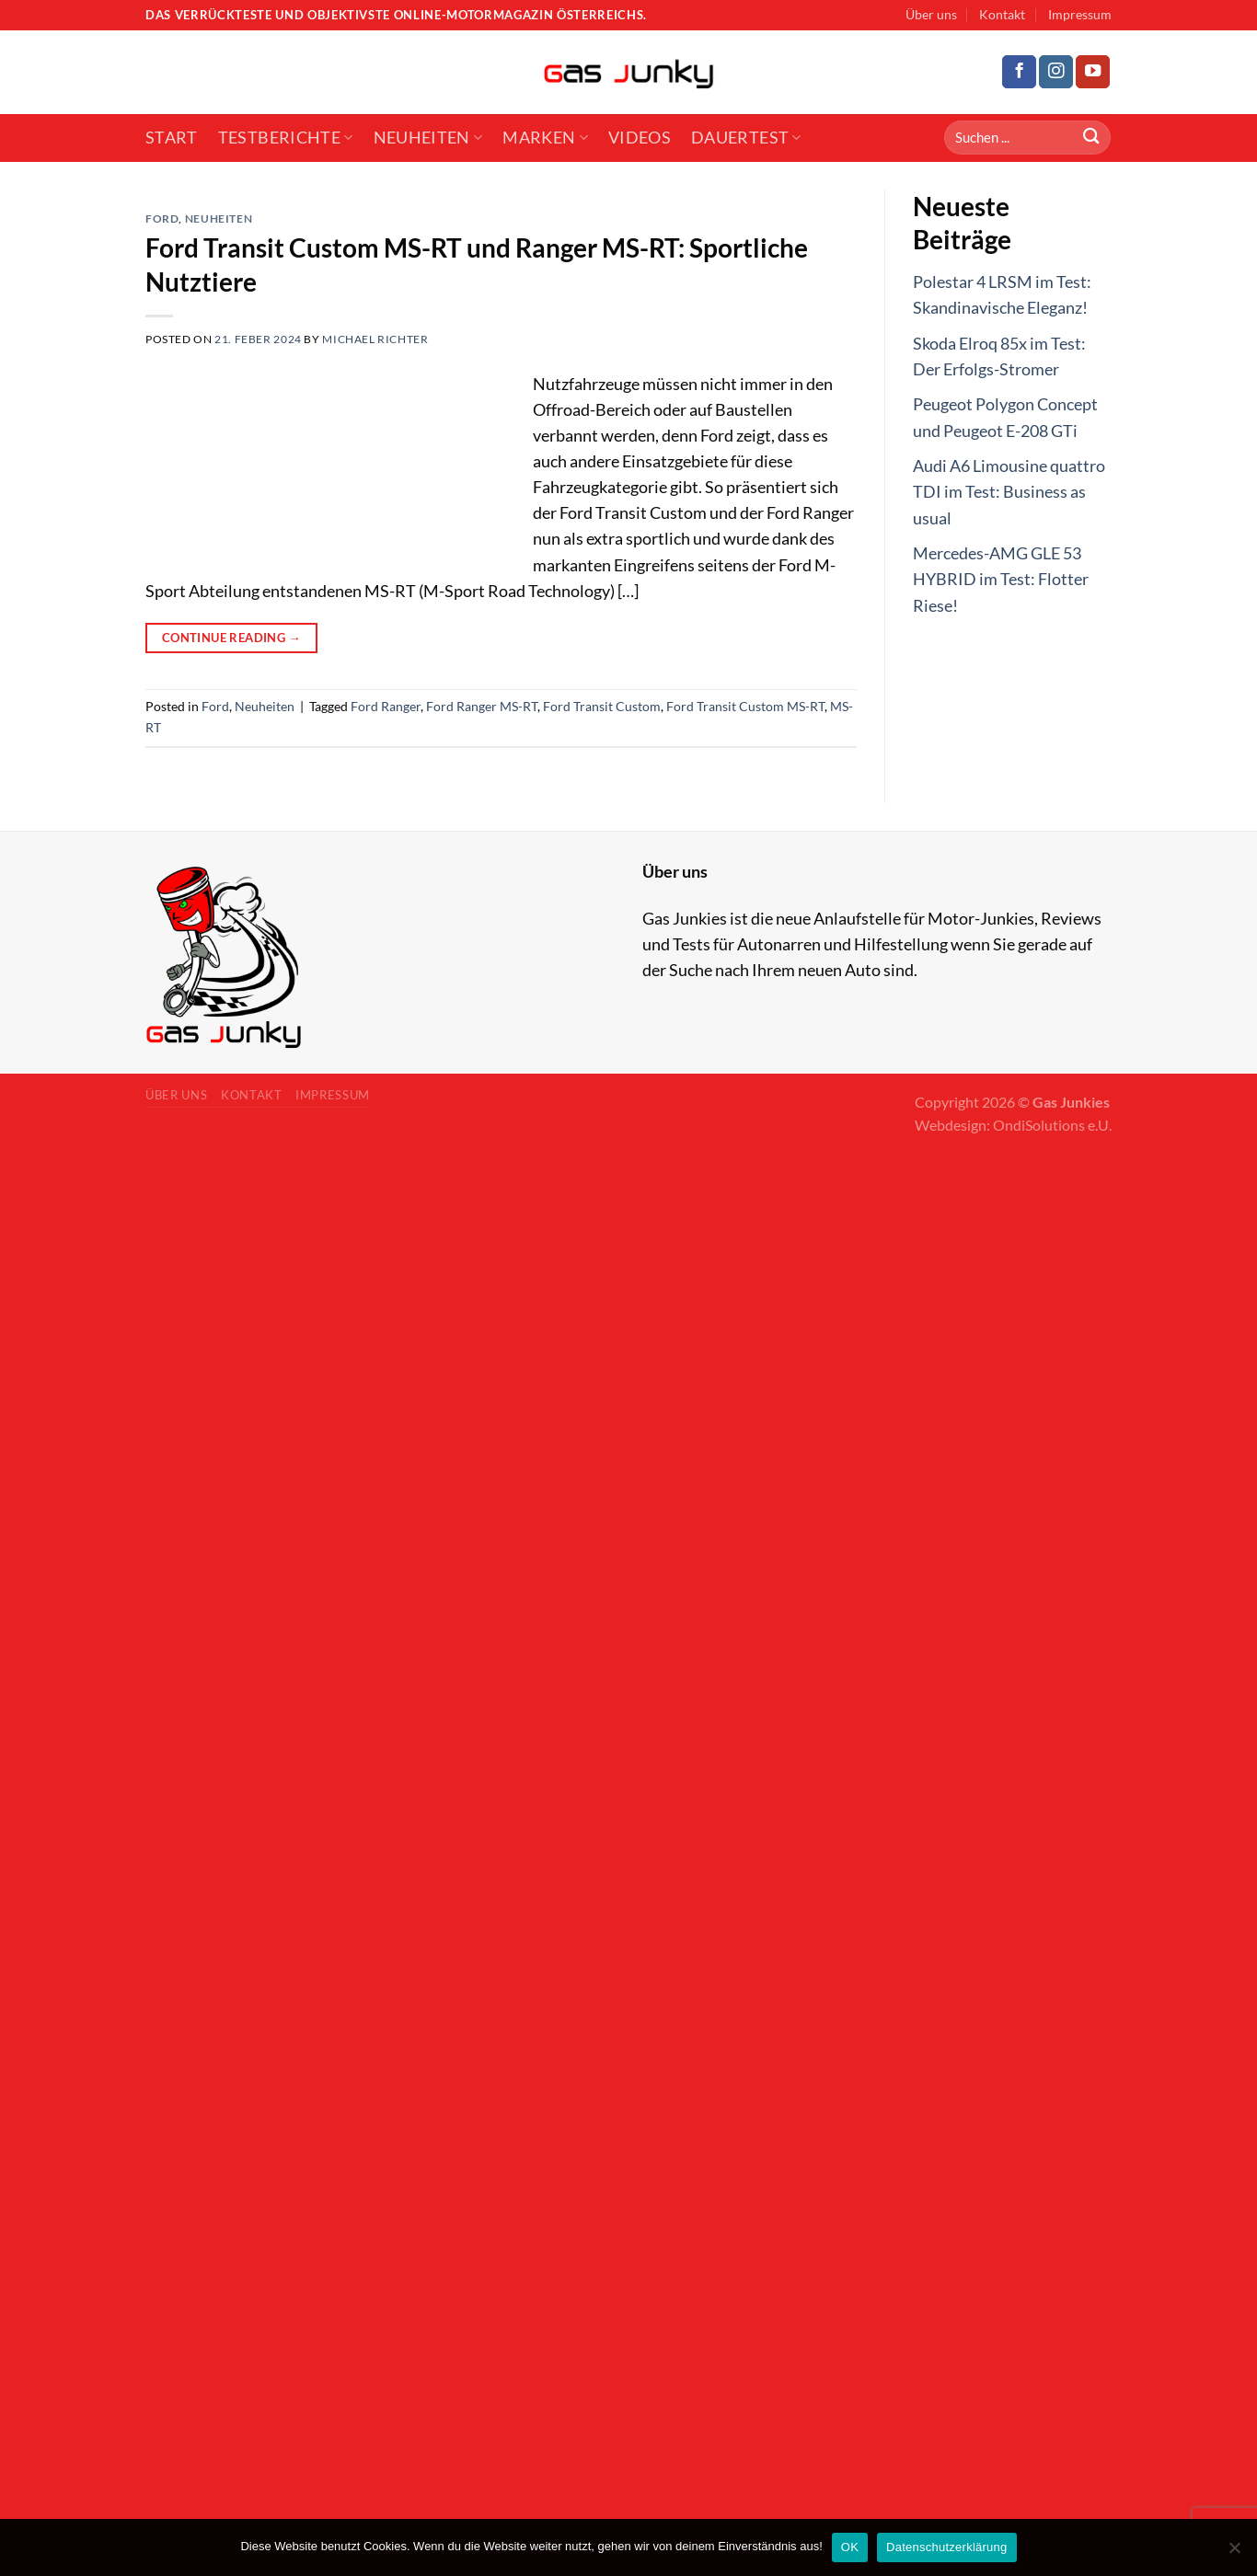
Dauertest (746, 137)
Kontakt (1002, 14)
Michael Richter (375, 339)
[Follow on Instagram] (1056, 72)
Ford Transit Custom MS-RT (745, 706)
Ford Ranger (386, 706)
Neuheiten (428, 137)
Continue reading (231, 638)
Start (171, 137)
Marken (545, 137)
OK (850, 2547)
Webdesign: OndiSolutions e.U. (1013, 1124)
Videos (639, 137)
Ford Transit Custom (602, 706)
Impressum (1080, 14)
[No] (1234, 2553)
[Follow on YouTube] (1093, 72)
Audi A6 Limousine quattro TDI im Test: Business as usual (1009, 491)
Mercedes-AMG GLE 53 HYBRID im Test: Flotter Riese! (1001, 579)
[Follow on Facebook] (1019, 72)
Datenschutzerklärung (946, 2547)
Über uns (931, 14)
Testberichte (285, 137)
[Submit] (1091, 138)
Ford (162, 218)
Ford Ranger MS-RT (481, 706)
